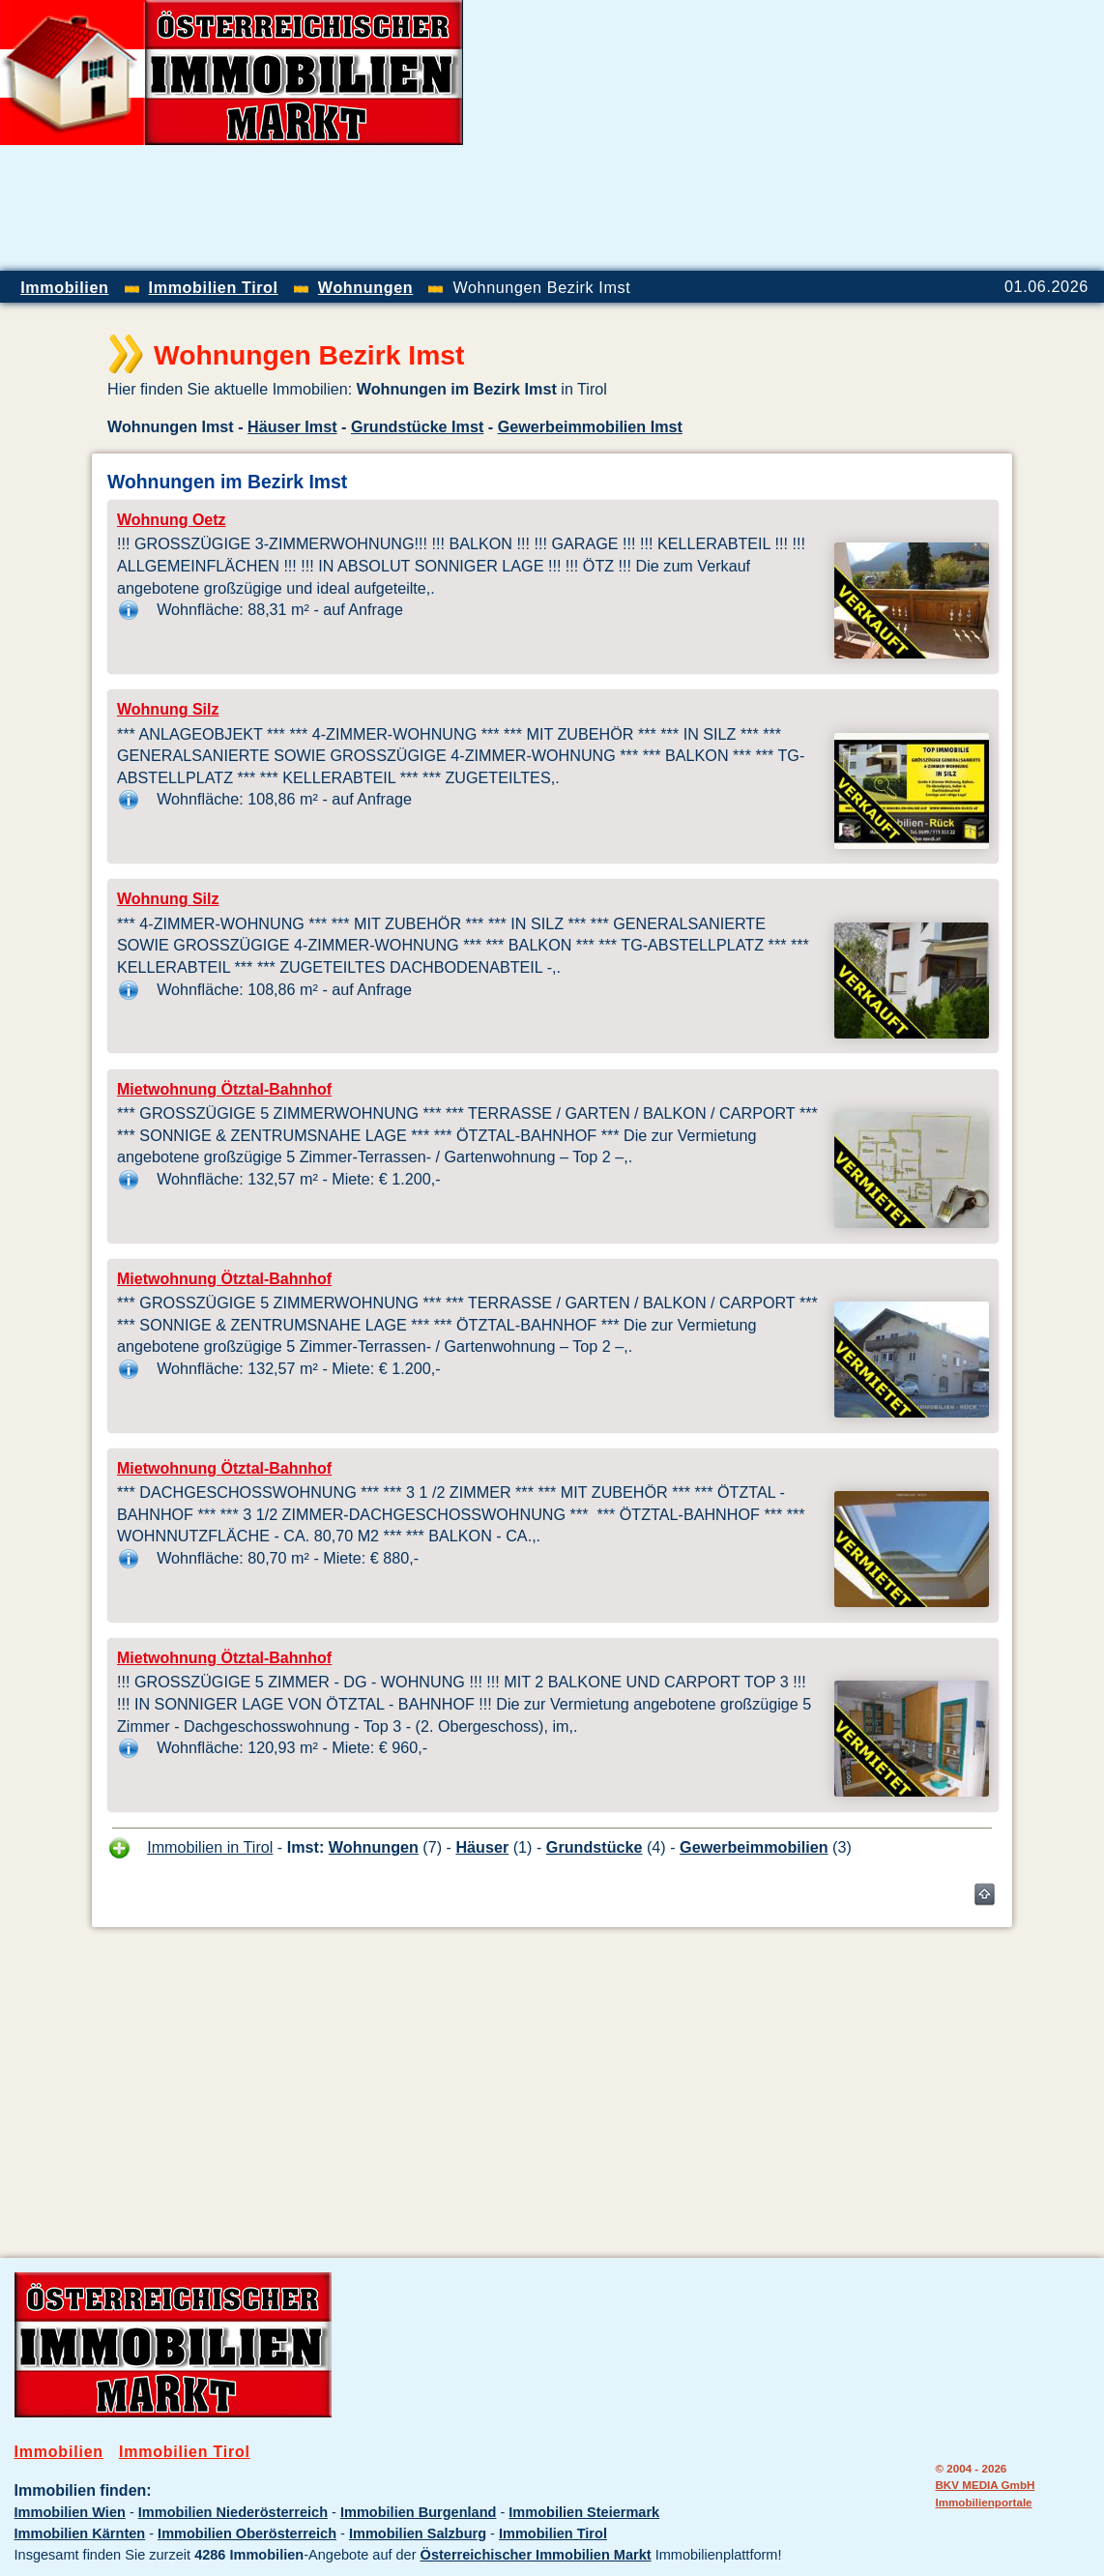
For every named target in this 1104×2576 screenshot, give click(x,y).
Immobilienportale (983, 2502)
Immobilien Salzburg (417, 2533)
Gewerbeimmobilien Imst (590, 426)
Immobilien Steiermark (583, 2512)
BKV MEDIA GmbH (984, 2484)
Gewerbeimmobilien (754, 1847)
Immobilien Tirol (184, 2452)
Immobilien (59, 2452)
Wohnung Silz (167, 709)
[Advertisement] (878, 135)
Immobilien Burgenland (418, 2512)
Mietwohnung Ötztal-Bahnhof (224, 1089)
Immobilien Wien (70, 2512)
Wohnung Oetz (171, 520)
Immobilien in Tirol (210, 1847)
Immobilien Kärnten (80, 2533)
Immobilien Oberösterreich (247, 2533)
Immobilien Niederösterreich (233, 2512)
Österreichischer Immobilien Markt (536, 2554)
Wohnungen (374, 1847)
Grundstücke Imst (417, 426)
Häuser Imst (292, 426)
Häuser (481, 1847)
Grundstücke (594, 1847)
